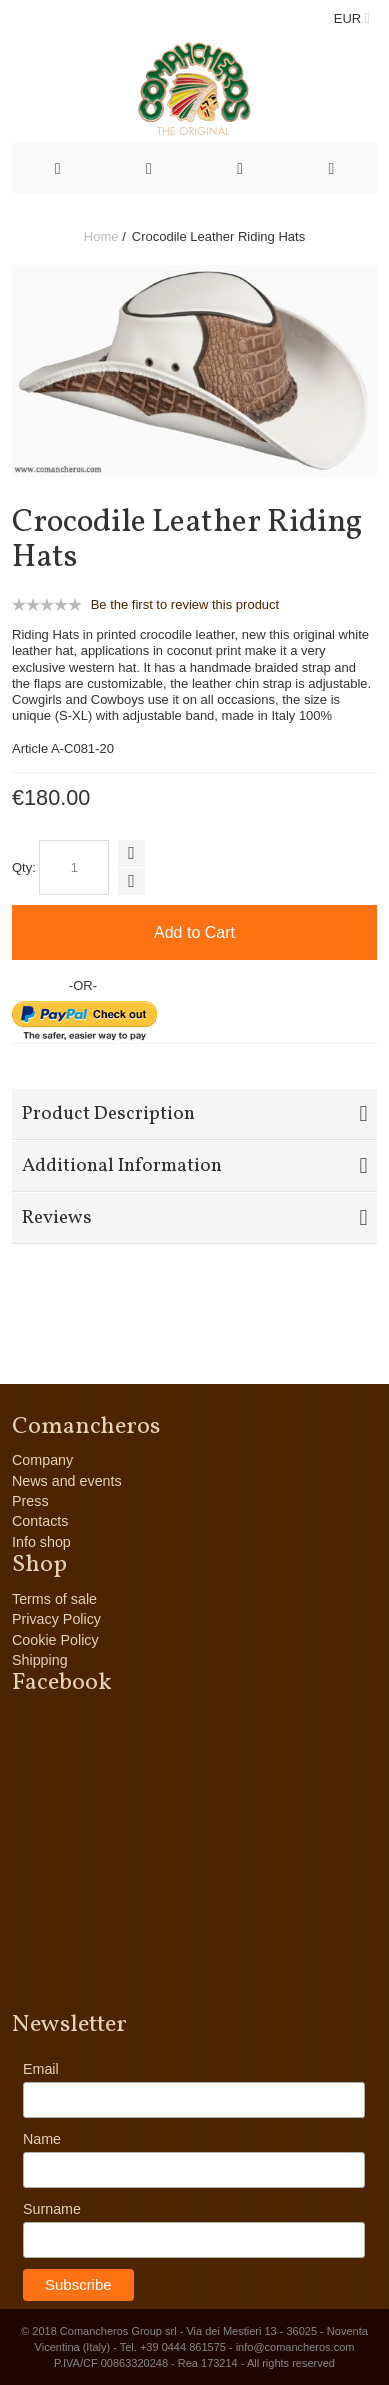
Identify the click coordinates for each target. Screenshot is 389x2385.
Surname (52, 2209)
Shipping (40, 1660)
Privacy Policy (56, 1619)
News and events (67, 1481)
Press (30, 1501)
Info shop (41, 1542)
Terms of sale (54, 1599)
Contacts (40, 1521)
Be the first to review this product (185, 604)
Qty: (24, 867)
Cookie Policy (55, 1640)
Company (42, 1460)
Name (42, 2139)
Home (101, 236)
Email (41, 2069)
